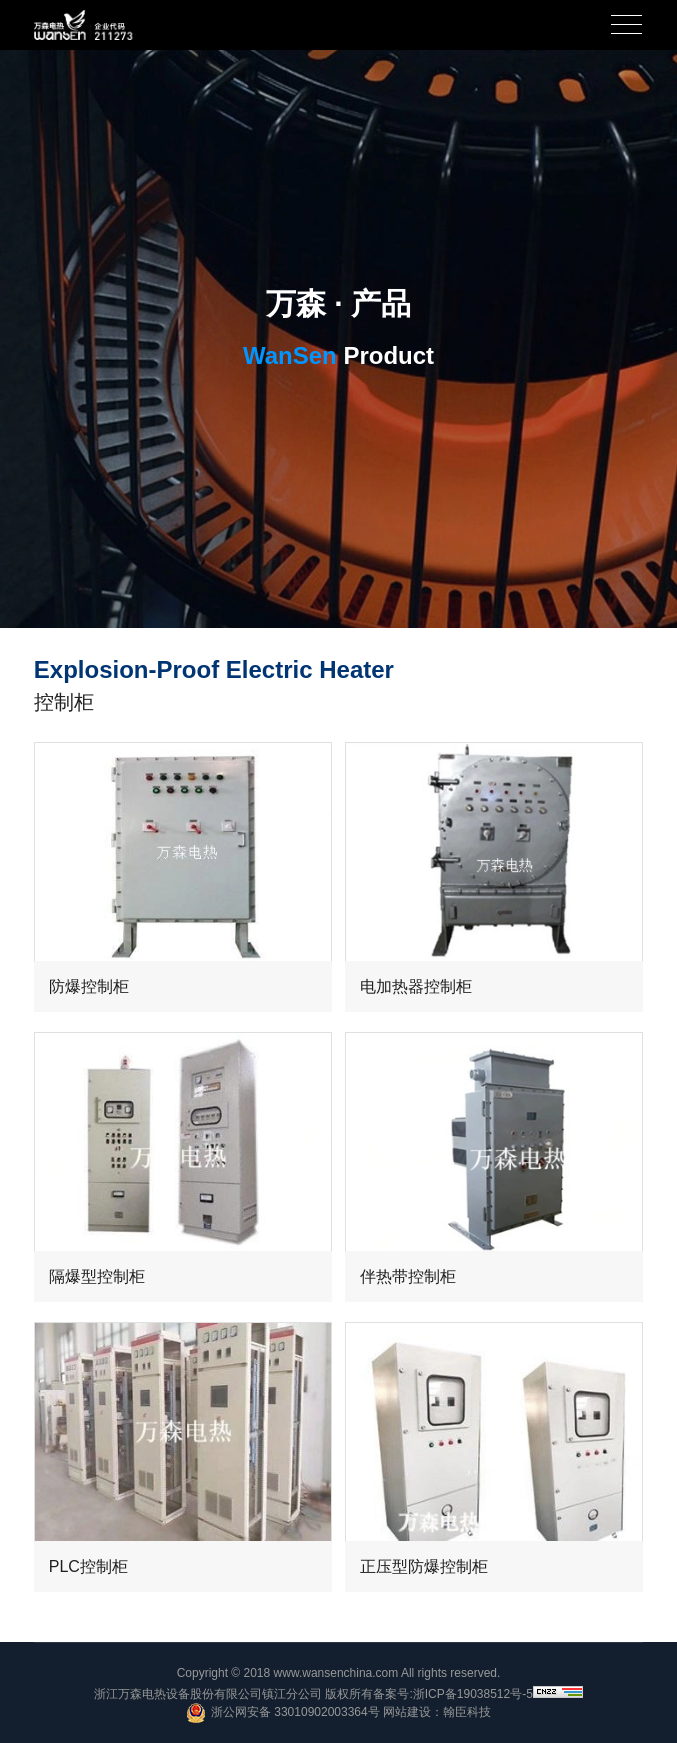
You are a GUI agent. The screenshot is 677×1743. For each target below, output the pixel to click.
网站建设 (407, 1712)
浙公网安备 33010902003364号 (283, 1713)
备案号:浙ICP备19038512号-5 (452, 1694)
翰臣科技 (467, 1712)
